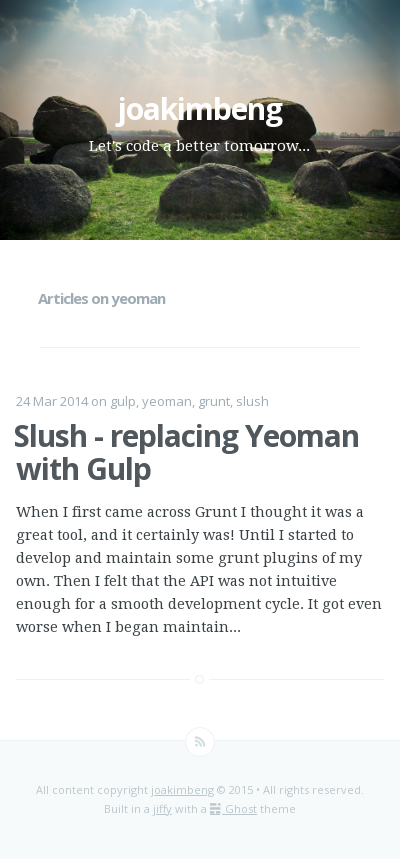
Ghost (233, 808)
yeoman (167, 401)
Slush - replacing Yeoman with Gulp (186, 452)
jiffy (162, 808)
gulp (123, 401)
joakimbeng (199, 108)
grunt (214, 401)
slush (252, 401)
